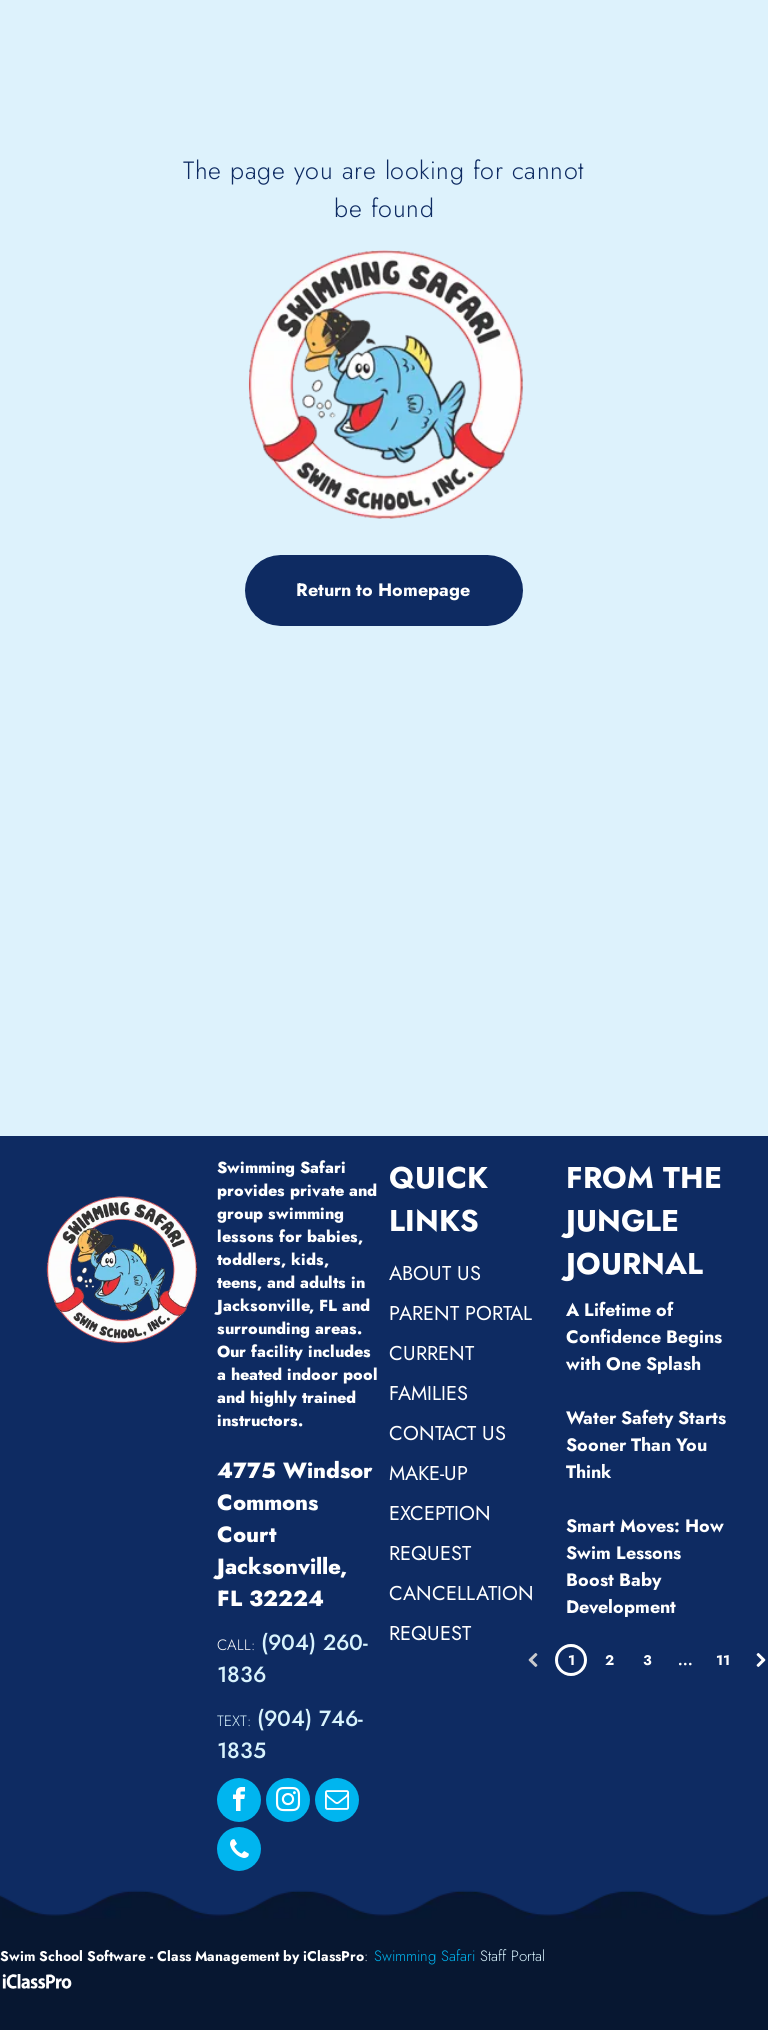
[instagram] (288, 1802)
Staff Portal (512, 1956)
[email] (337, 1802)
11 (723, 1660)
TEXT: (234, 1721)
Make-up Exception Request (440, 1513)
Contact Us (447, 1433)
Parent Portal (460, 1313)
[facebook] (239, 1802)
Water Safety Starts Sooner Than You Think (646, 1445)
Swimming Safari (424, 1956)
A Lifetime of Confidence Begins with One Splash (644, 1337)
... (685, 1660)
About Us (435, 1273)
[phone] (239, 1851)
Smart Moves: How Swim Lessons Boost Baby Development (645, 1566)
